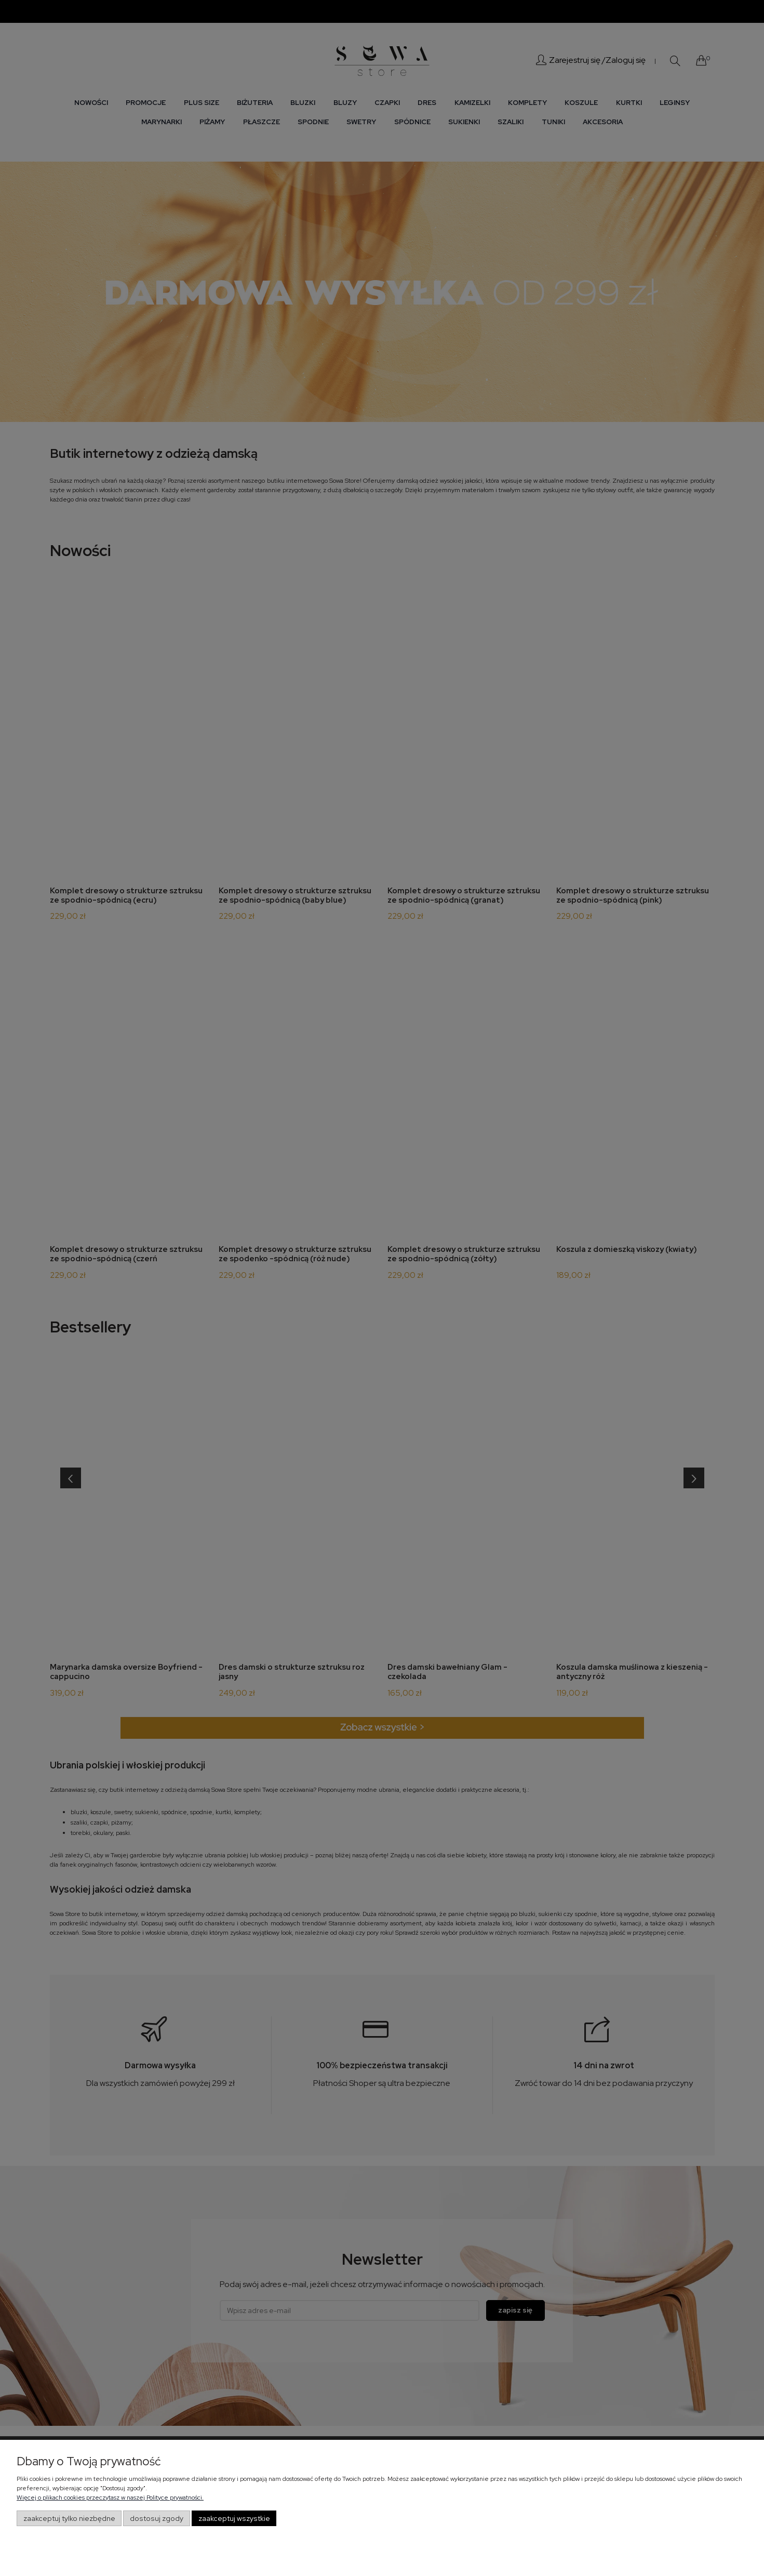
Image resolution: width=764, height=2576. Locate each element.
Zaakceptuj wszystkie (234, 2518)
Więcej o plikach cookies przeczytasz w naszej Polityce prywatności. (110, 2497)
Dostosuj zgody (156, 2518)
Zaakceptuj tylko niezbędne (69, 2518)
